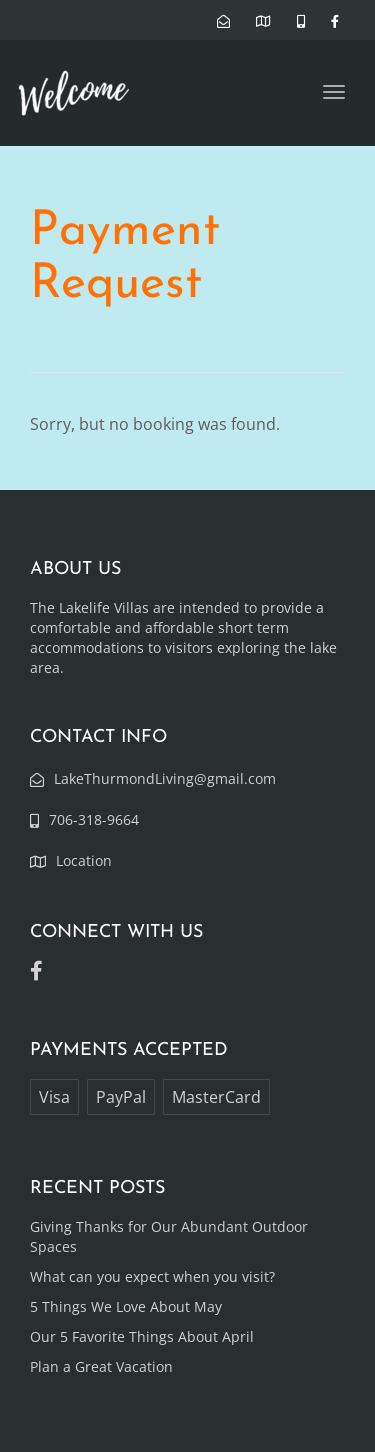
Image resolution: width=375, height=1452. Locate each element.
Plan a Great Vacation (101, 1366)
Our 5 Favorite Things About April (142, 1336)
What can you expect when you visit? (152, 1276)
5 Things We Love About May (126, 1306)
